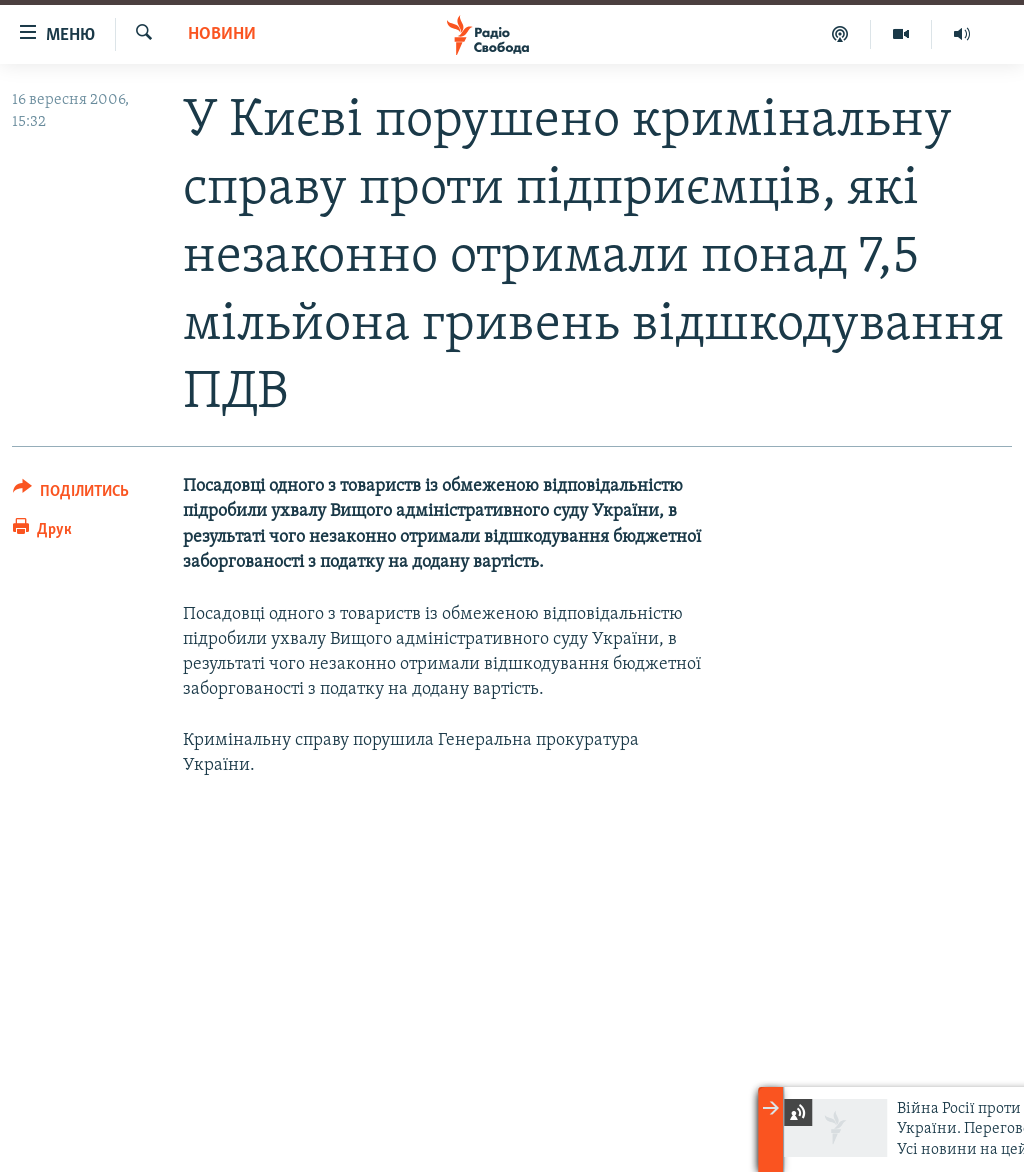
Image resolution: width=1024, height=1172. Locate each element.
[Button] (71, 494)
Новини (222, 34)
